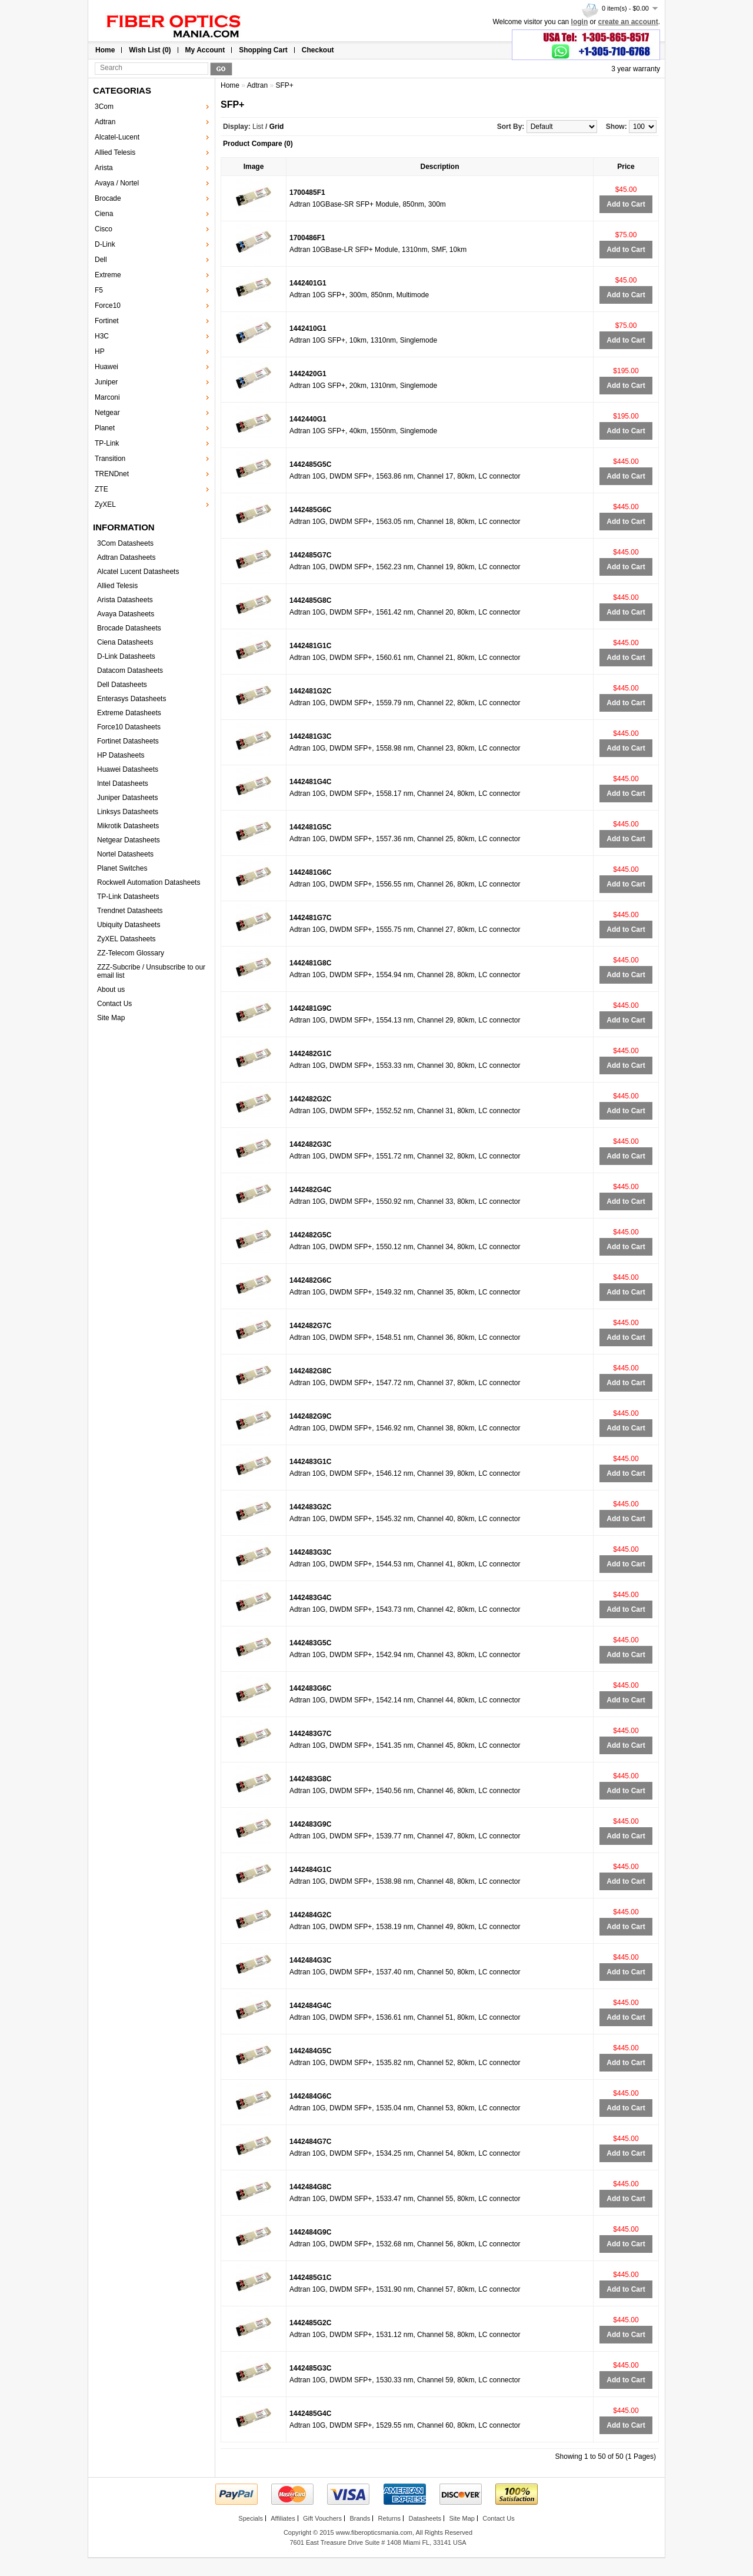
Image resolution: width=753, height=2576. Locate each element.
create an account (628, 22)
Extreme (108, 275)
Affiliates (283, 2518)
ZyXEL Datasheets (126, 939)
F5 (99, 290)
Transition (110, 458)
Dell (101, 259)
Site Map (111, 1018)
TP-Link (107, 443)
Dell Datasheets (122, 684)
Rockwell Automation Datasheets (148, 882)
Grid (276, 126)
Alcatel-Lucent (117, 137)
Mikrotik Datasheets (128, 826)
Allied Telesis (115, 152)
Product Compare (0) (258, 144)
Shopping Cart (263, 50)
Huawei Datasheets (127, 769)
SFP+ (284, 85)
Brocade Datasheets (129, 628)
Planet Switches (122, 868)
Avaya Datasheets (125, 614)
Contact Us (114, 1004)
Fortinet (107, 321)
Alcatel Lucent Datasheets (138, 571)
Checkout (318, 50)
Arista (104, 168)
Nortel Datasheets (125, 854)
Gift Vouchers (322, 2518)
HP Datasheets (121, 755)
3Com (104, 106)
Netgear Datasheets (128, 840)
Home (105, 50)
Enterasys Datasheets (131, 699)
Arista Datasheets (125, 600)
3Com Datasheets (125, 543)
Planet (105, 428)
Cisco (103, 229)
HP (100, 351)
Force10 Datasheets (129, 727)
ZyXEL (105, 504)
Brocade (108, 198)
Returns (389, 2518)
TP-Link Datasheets (128, 896)
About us (111, 989)
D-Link (105, 244)
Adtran (105, 122)
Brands (359, 2518)
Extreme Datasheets (129, 713)
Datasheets (424, 2518)
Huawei (106, 367)
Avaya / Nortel (117, 183)
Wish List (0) (150, 50)
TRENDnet (112, 474)
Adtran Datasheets (126, 557)
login (579, 22)
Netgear (107, 413)
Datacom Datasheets (130, 670)
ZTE (101, 489)
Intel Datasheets (122, 783)
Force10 (108, 305)
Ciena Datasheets (125, 642)
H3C (102, 336)
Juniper (106, 382)
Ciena (104, 214)
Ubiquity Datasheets (128, 925)
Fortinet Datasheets (128, 741)
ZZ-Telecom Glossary (130, 953)
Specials (250, 2518)
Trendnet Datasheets (130, 911)
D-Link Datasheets (126, 656)
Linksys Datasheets (127, 812)
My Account (205, 50)
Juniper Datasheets (127, 798)
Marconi (107, 397)
